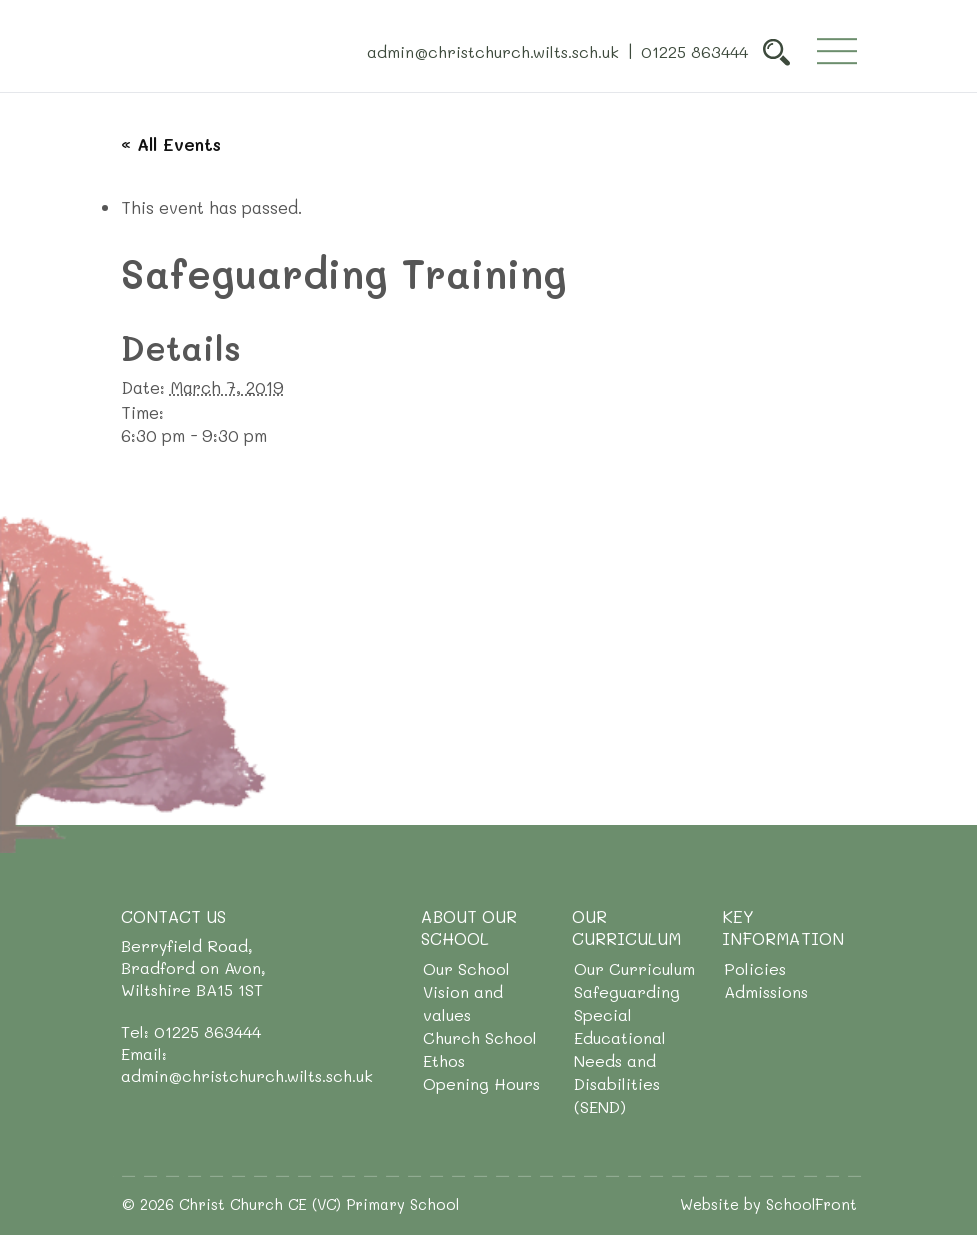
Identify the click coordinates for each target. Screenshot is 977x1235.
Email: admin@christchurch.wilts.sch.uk (247, 1064)
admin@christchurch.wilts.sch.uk (493, 50)
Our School (466, 968)
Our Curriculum (634, 968)
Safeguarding (627, 991)
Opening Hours (481, 1083)
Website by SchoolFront (768, 1204)
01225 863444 (694, 50)
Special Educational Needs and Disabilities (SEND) (620, 1060)
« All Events (171, 144)
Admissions (766, 991)
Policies (755, 968)
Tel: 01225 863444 (191, 1031)
